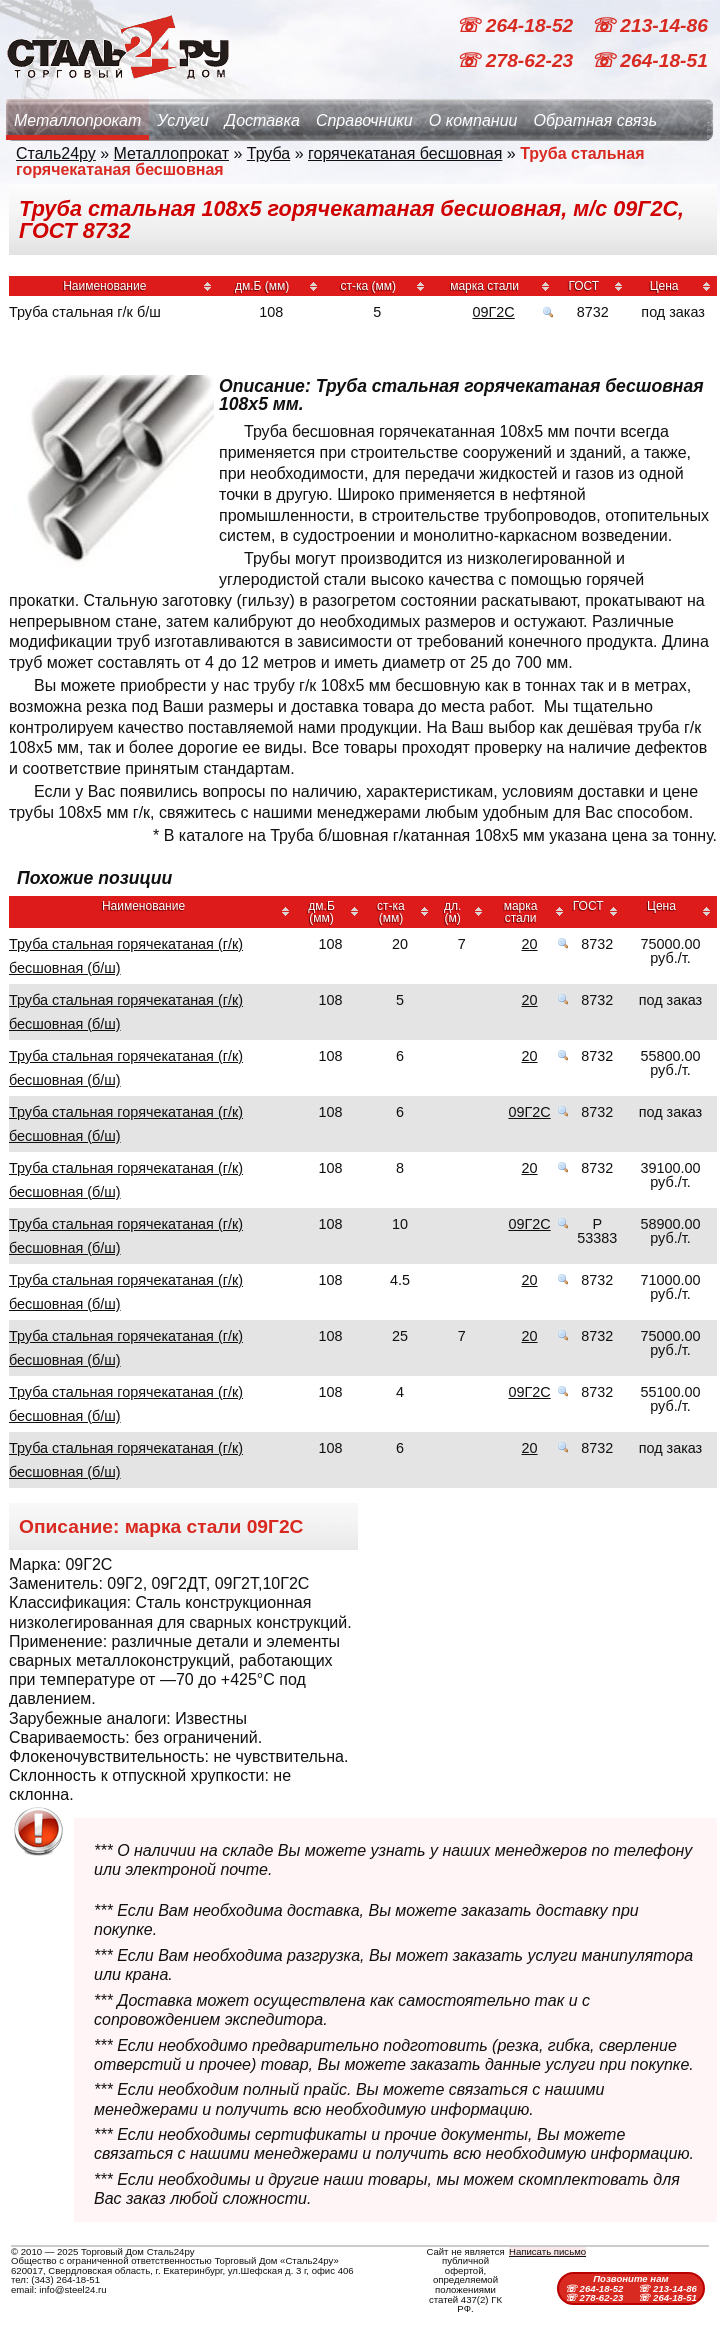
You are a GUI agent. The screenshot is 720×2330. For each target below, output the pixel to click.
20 (530, 944)
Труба (268, 153)
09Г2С (494, 312)
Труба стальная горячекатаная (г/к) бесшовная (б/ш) (126, 956)
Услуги (183, 120)
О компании (473, 120)
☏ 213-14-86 (649, 25)
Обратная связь (595, 120)
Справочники (364, 120)
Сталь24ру (56, 153)
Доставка (262, 120)
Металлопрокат (77, 120)
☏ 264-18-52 (517, 25)
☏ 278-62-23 (517, 60)
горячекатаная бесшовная (405, 153)
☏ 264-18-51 (649, 60)
